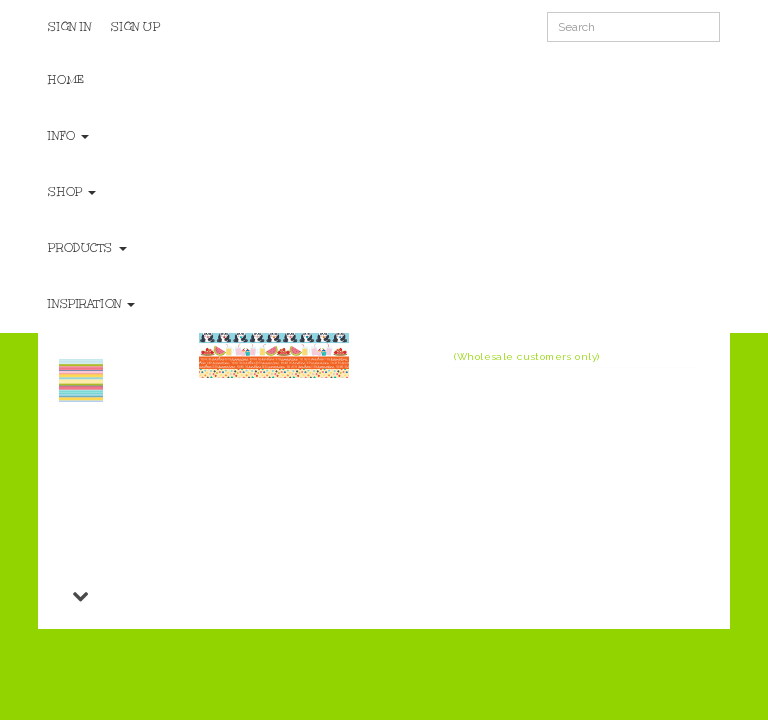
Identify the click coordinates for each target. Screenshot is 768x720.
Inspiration (91, 304)
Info (68, 136)
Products (87, 248)
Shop (72, 192)
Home (66, 80)
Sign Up (135, 27)
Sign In (69, 27)
